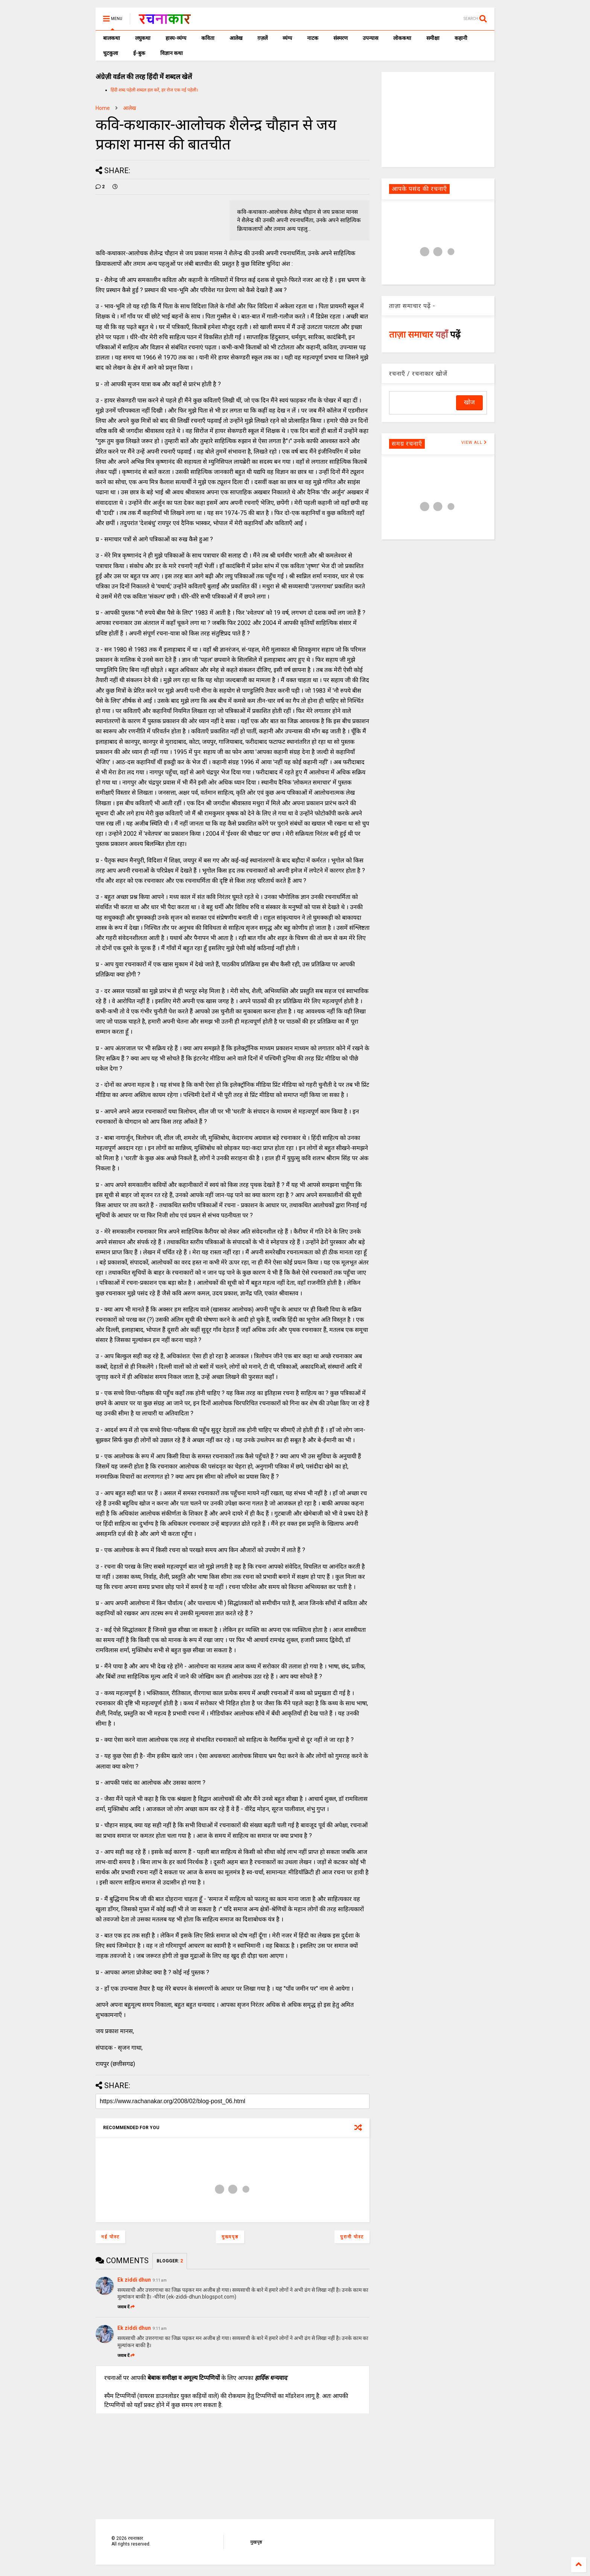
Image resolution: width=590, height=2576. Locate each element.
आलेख (236, 38)
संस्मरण (340, 38)
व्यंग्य (287, 38)
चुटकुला (110, 53)
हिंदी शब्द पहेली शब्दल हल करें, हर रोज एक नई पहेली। (154, 90)
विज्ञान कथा (171, 53)
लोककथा (402, 38)
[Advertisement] (438, 119)
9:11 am (160, 2280)
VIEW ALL (474, 442)
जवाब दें (126, 2307)
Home (103, 108)
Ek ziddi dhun (134, 2280)
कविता (207, 38)
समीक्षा (432, 38)
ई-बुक (139, 53)
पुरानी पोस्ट (352, 2236)
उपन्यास (370, 38)
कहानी (461, 38)
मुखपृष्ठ (256, 2542)
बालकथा (111, 38)
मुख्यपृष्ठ (230, 2236)
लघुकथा (143, 38)
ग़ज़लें (262, 38)
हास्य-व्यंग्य (176, 38)
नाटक (312, 38)
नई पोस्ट (110, 2236)
